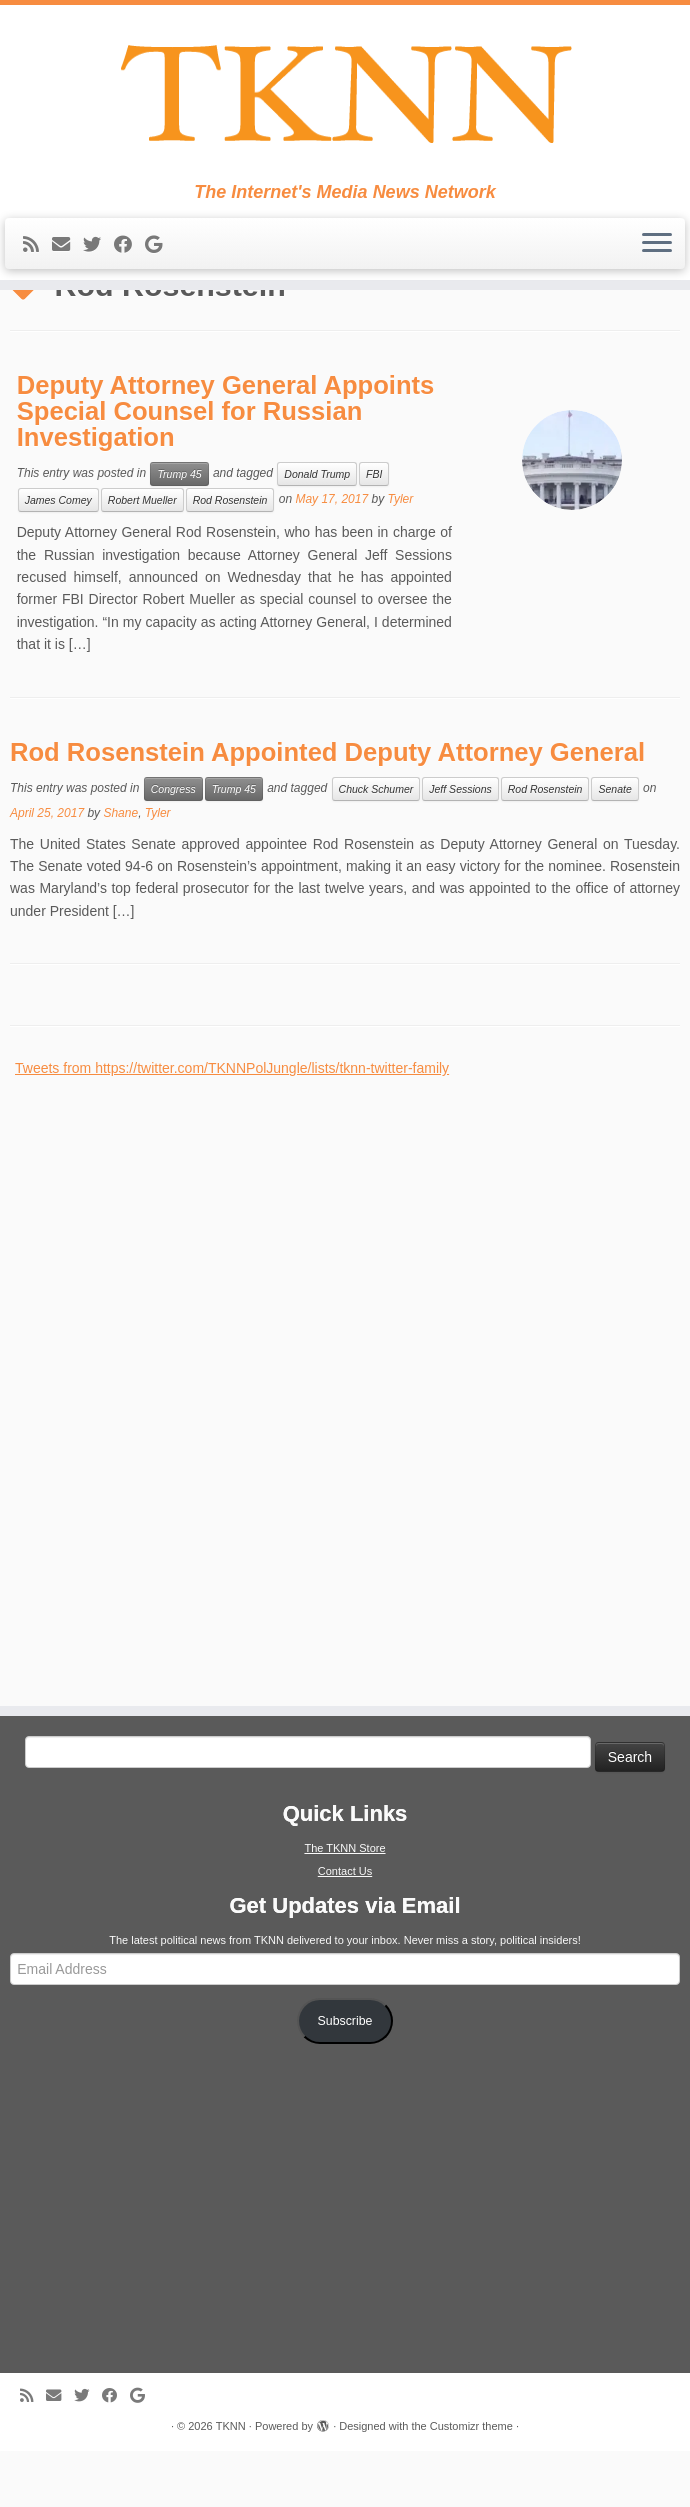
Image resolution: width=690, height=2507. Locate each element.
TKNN (231, 2482)
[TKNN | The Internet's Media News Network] (345, 96)
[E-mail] (67, 250)
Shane (120, 869)
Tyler (400, 555)
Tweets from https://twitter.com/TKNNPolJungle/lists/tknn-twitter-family (232, 1124)
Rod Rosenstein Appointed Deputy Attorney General (327, 808)
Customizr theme (471, 2482)
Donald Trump (317, 530)
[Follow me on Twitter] (98, 250)
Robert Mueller (142, 556)
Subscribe (345, 2077)
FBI (374, 530)
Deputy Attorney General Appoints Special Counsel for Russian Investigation (226, 466)
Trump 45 (179, 530)
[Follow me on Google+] (160, 250)
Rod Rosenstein (230, 556)
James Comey (58, 556)
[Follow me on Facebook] (129, 250)
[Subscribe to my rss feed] (37, 250)
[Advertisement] (165, 1435)
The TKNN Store (344, 1904)
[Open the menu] (657, 249)
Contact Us (345, 1927)
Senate (614, 845)
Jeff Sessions (460, 845)
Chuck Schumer (376, 845)
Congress (173, 845)
